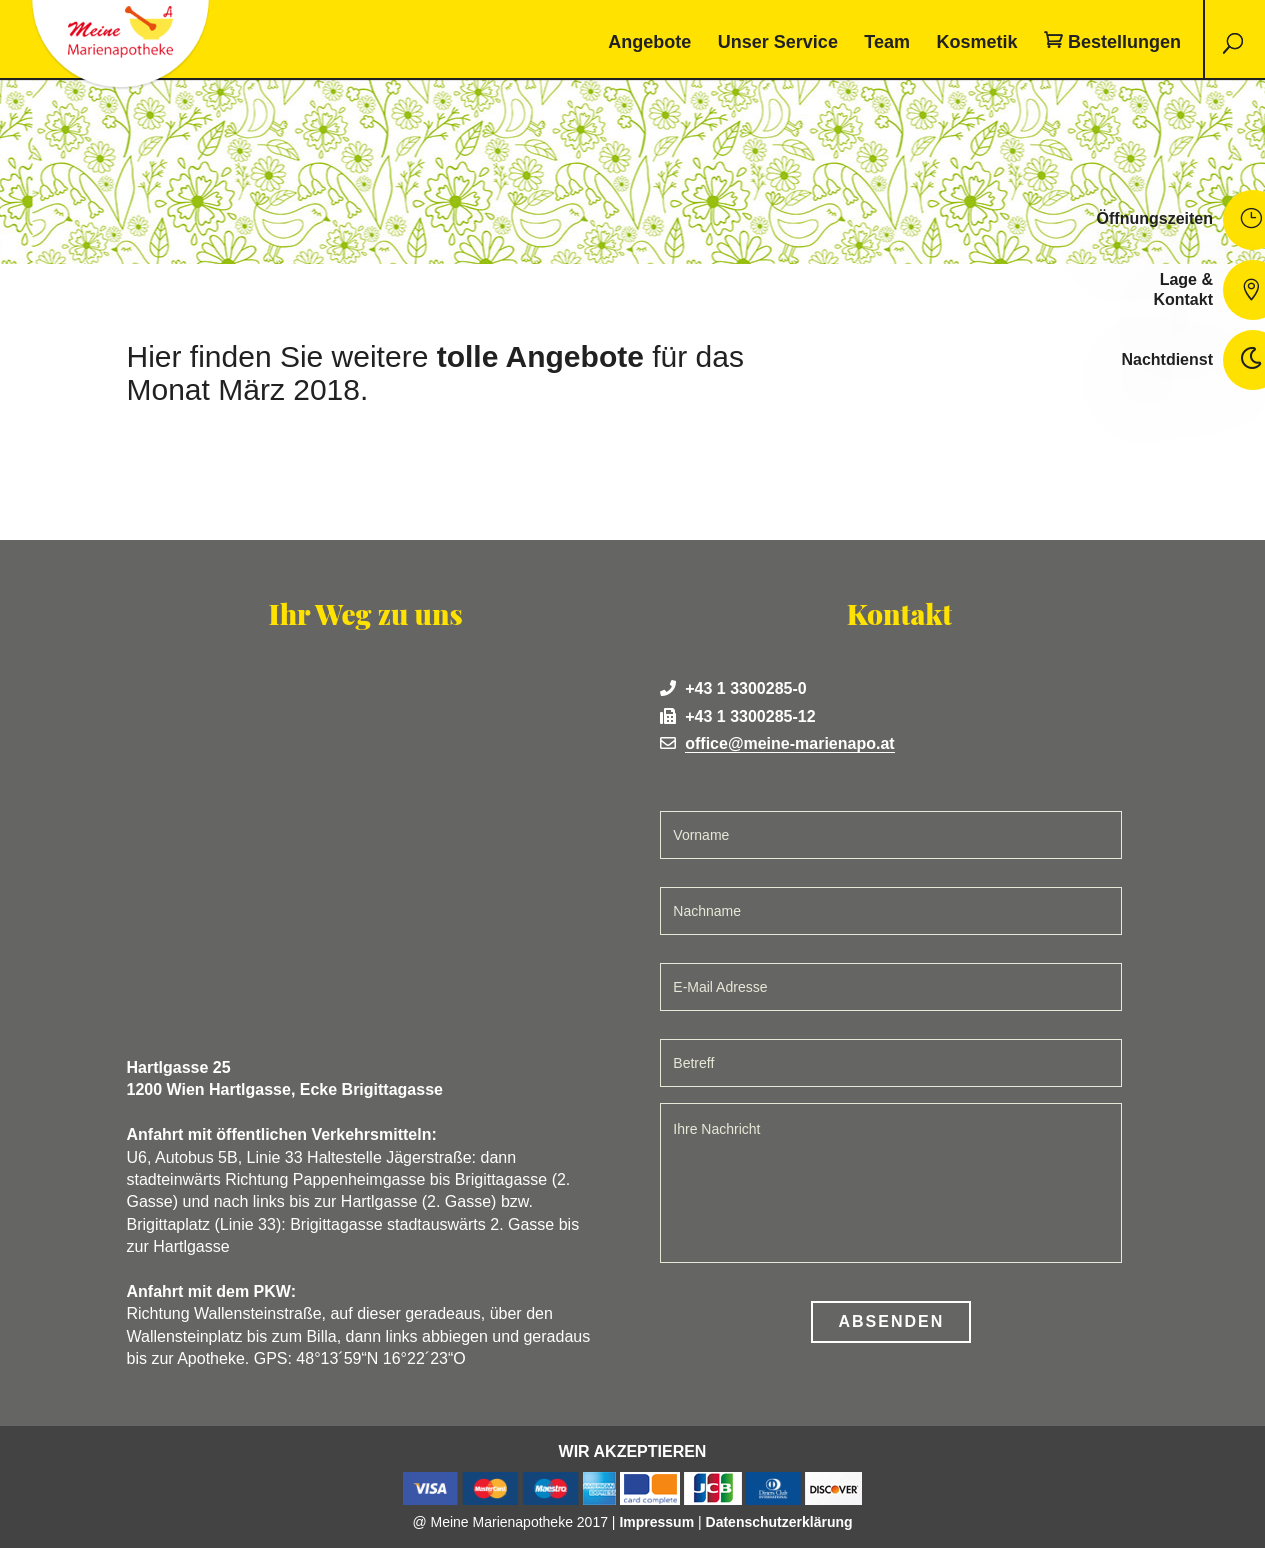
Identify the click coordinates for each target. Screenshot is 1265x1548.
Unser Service (778, 43)
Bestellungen (1124, 42)
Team (887, 43)
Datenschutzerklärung (779, 1522)
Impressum (656, 1522)
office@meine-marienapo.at (789, 743)
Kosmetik (976, 43)
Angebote (649, 43)
